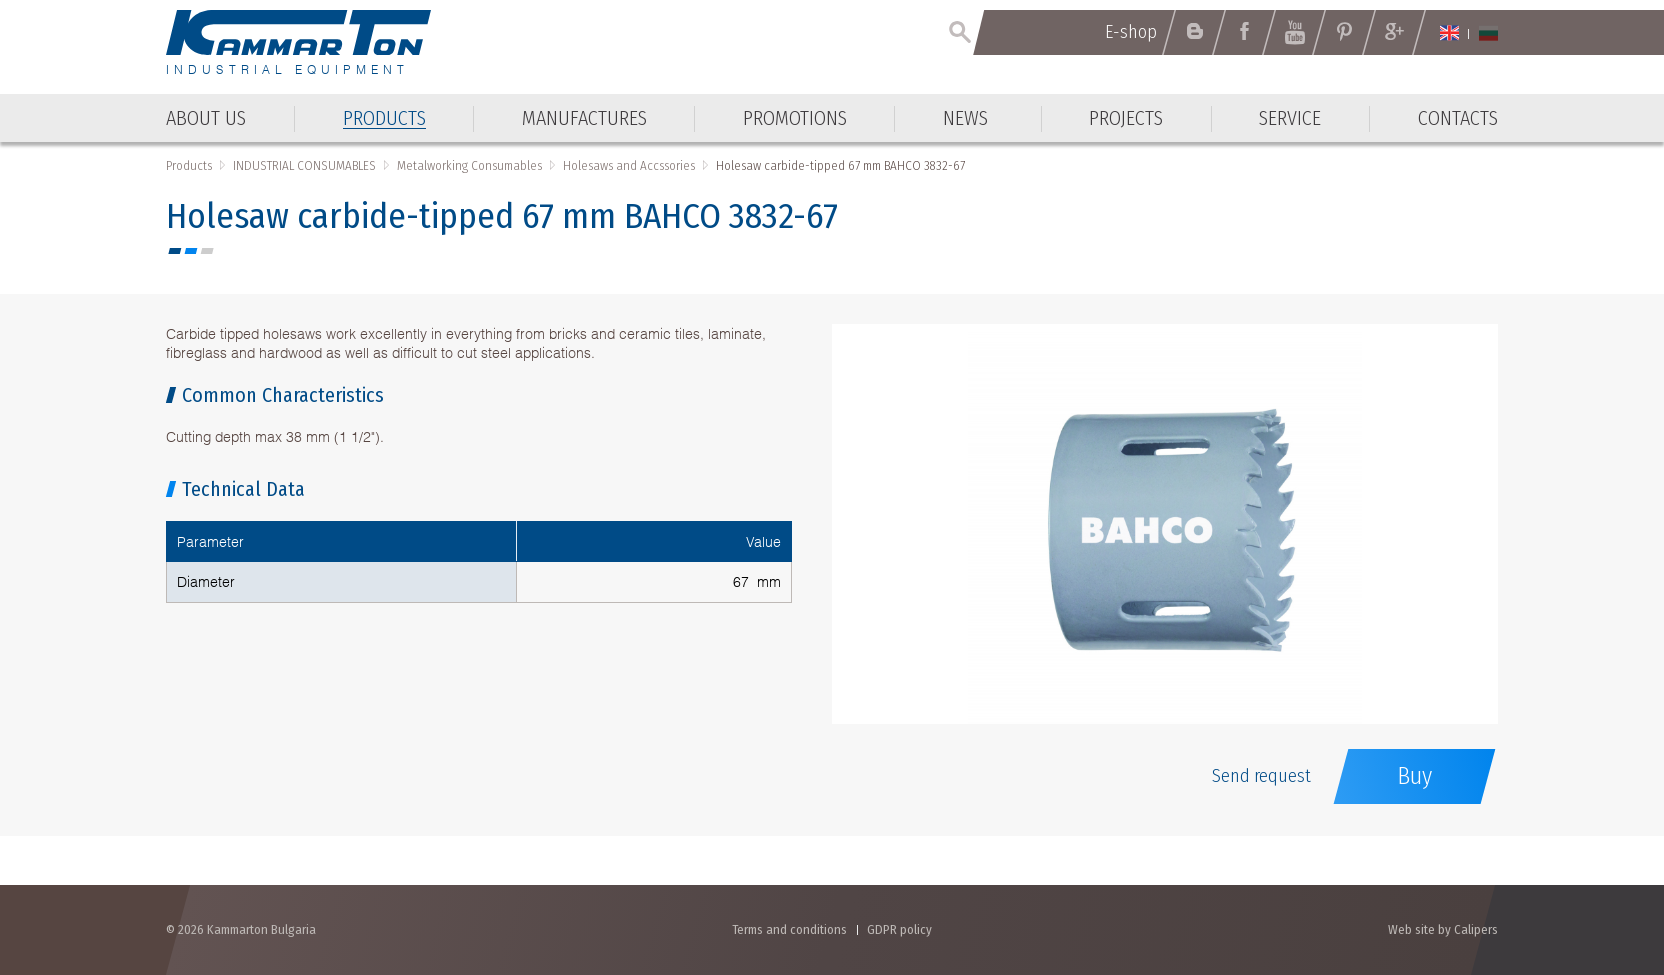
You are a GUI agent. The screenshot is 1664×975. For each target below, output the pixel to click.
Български (1488, 33)
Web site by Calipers (1443, 929)
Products (189, 165)
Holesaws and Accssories (629, 165)
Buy (1414, 776)
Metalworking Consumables (469, 165)
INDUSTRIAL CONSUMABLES (304, 165)
